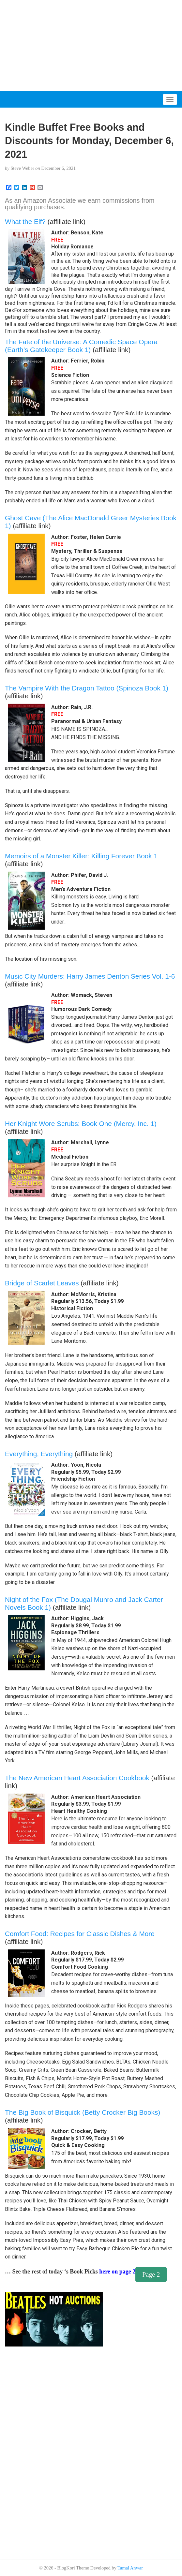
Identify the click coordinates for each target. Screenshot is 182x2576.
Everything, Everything (39, 1454)
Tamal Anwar (130, 2567)
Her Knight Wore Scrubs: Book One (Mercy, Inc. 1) (81, 1123)
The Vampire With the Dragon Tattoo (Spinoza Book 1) (86, 688)
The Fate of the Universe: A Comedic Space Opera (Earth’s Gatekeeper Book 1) (81, 345)
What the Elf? (25, 221)
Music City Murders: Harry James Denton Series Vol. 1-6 (90, 976)
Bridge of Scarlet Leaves (42, 1283)
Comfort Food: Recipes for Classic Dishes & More (80, 1933)
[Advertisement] (91, 45)
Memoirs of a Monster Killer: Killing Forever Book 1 (81, 856)
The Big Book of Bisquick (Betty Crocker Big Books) (82, 2112)
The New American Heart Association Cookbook (77, 1778)
